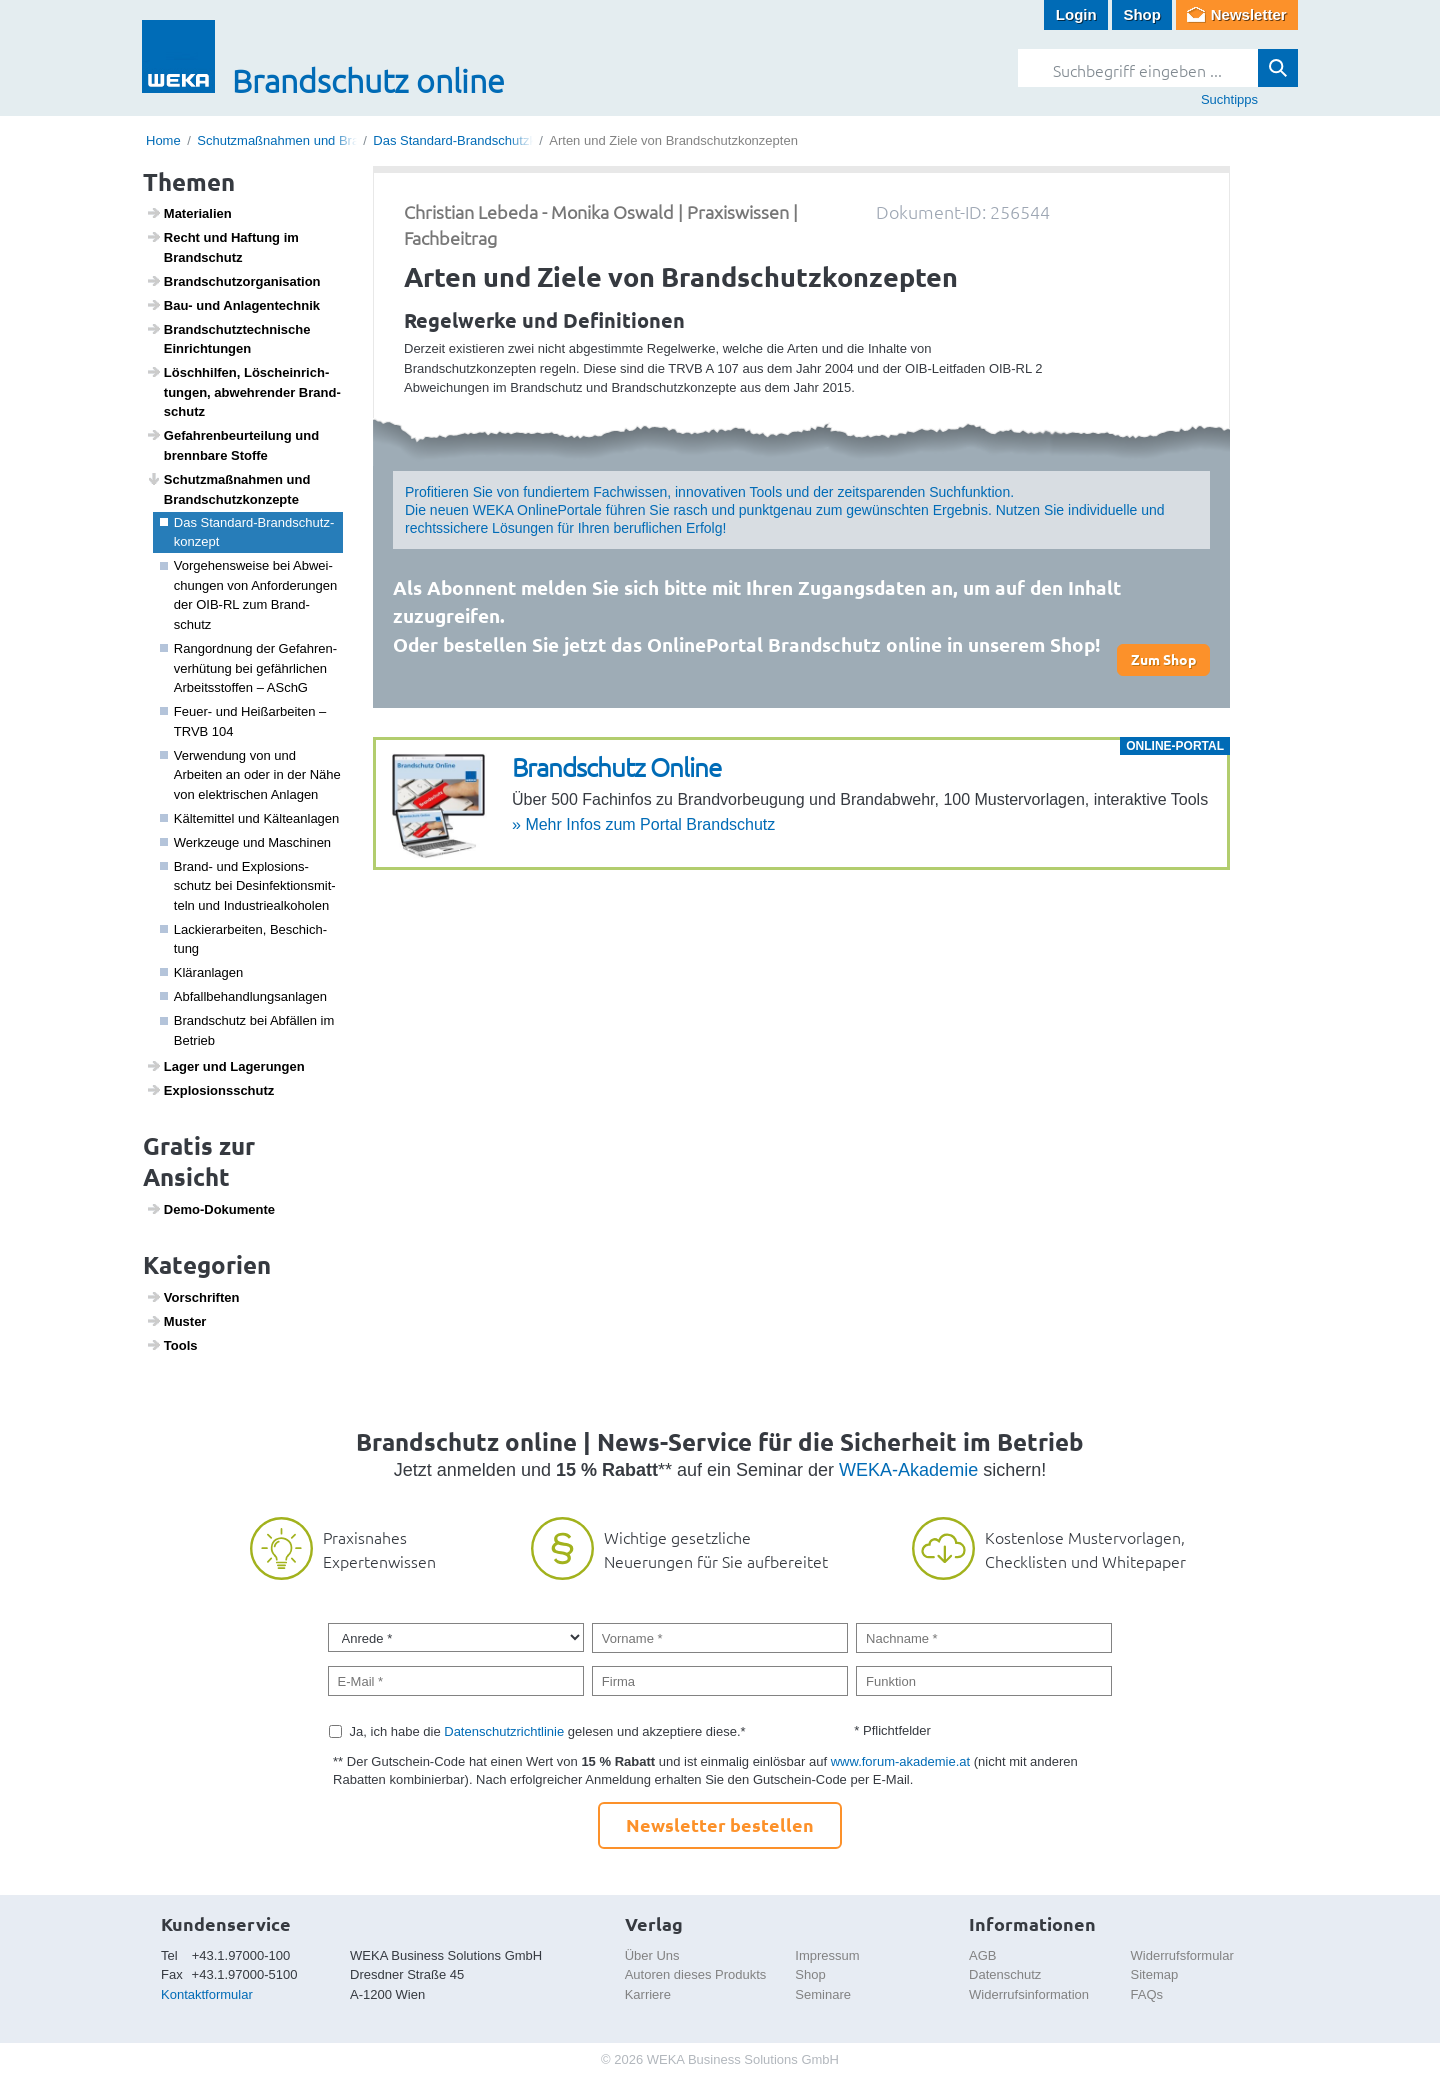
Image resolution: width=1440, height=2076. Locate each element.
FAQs (1147, 1994)
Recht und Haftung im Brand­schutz (222, 247)
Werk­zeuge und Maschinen (246, 842)
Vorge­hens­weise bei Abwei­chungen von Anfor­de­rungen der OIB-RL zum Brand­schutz (249, 595)
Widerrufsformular (1182, 1955)
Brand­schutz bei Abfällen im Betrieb (247, 1030)
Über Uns (652, 1955)
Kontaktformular (207, 1994)
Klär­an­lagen (202, 972)
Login (1076, 14)
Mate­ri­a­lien (189, 213)
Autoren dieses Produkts (696, 1974)
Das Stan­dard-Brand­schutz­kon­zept (247, 532)
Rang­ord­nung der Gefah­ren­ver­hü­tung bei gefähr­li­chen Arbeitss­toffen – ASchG (249, 668)
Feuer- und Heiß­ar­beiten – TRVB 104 (243, 721)
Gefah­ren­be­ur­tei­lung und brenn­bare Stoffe (233, 445)
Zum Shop (1163, 659)
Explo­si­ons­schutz (210, 1090)
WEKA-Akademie (908, 1470)
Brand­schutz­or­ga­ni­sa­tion (233, 281)
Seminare (823, 1994)
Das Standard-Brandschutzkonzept (474, 140)
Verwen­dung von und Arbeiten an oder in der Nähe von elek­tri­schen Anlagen (250, 775)
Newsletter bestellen (720, 1824)
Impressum (827, 1955)
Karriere (648, 1994)
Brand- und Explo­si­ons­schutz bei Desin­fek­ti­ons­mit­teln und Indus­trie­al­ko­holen (248, 886)
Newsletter (1249, 14)
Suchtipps (1229, 99)
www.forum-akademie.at (900, 1761)
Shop (1142, 14)
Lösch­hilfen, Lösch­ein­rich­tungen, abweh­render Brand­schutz (243, 391)
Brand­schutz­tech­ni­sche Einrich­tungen (228, 339)
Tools (172, 1345)
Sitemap (1155, 1974)
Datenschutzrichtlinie (504, 1731)
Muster (176, 1321)
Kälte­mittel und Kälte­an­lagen (250, 818)
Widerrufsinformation (1029, 1994)
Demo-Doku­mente (210, 1209)
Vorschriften (193, 1297)
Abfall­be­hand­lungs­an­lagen (244, 996)
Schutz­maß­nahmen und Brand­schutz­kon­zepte (228, 489)
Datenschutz (1005, 1974)
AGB (982, 1955)
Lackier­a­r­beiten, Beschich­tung (244, 939)
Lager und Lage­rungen (225, 1066)
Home (163, 140)
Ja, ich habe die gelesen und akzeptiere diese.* (548, 1731)
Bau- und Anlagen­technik (233, 305)
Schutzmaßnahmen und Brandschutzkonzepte (330, 140)
